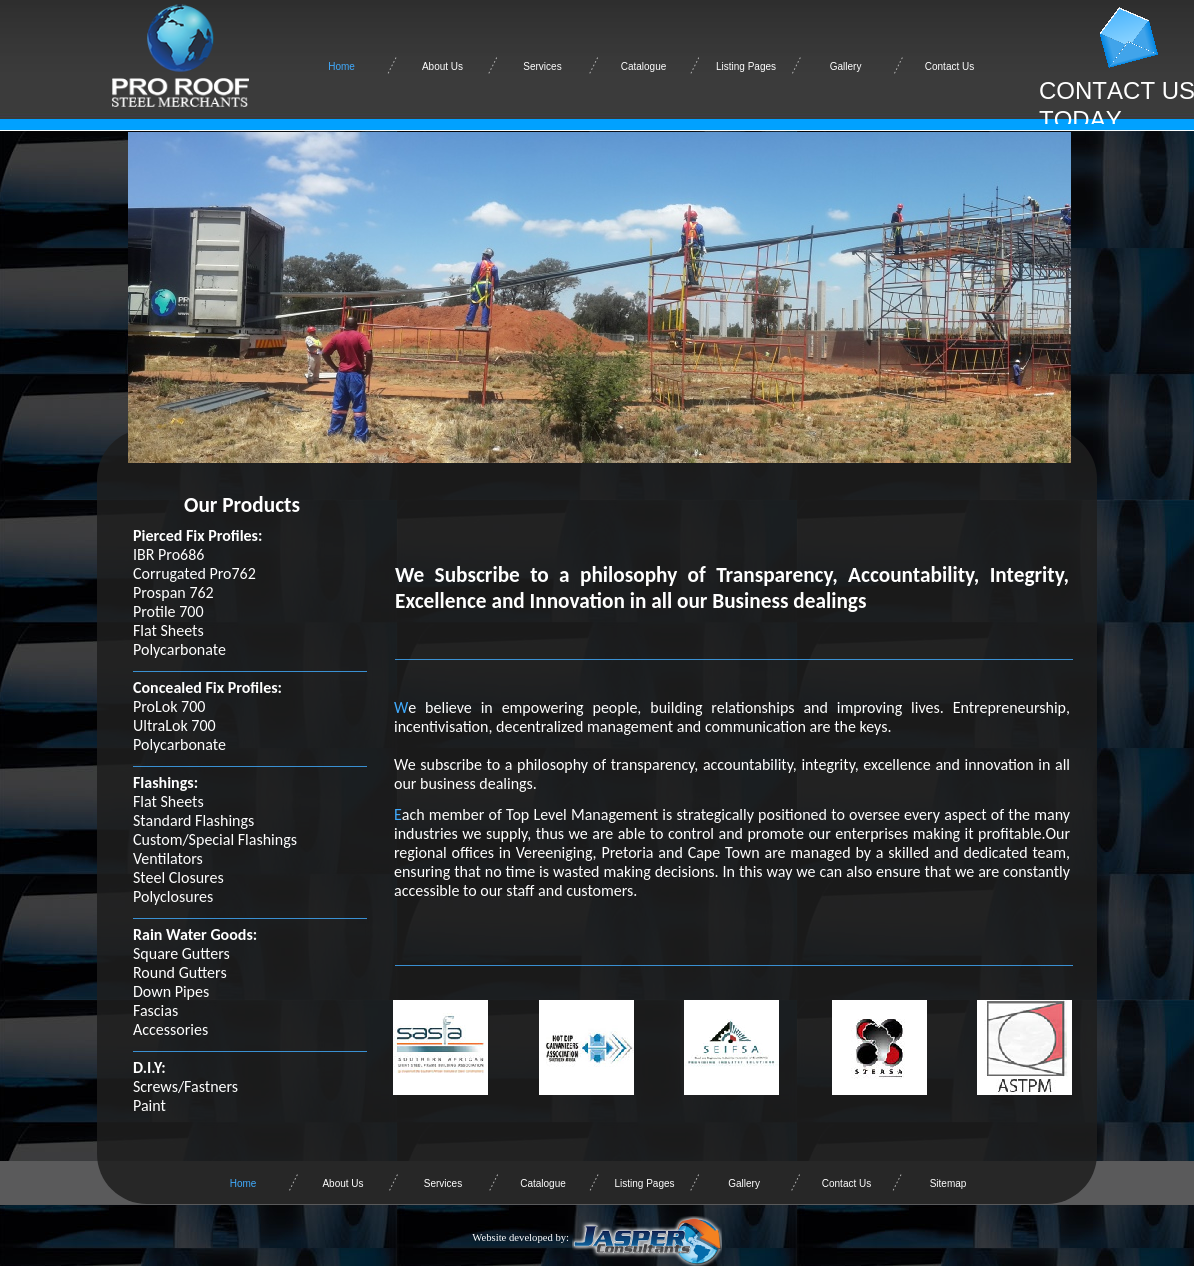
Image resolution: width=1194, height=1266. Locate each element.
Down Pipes (171, 991)
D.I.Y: (149, 1067)
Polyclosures (173, 896)
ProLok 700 (169, 706)
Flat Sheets (168, 630)
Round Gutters (180, 972)
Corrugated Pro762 (194, 573)
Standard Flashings (193, 820)
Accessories (170, 1029)
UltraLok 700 (174, 725)
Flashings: (165, 782)
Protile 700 (168, 611)
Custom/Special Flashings (215, 839)
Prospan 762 (173, 592)
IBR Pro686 (168, 554)
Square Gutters (181, 953)
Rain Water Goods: (195, 934)
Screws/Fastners (185, 1086)
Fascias (155, 1010)
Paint (149, 1105)
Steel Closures (178, 877)
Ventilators (168, 858)
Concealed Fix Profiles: (207, 687)
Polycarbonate (179, 649)
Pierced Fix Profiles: (197, 535)
